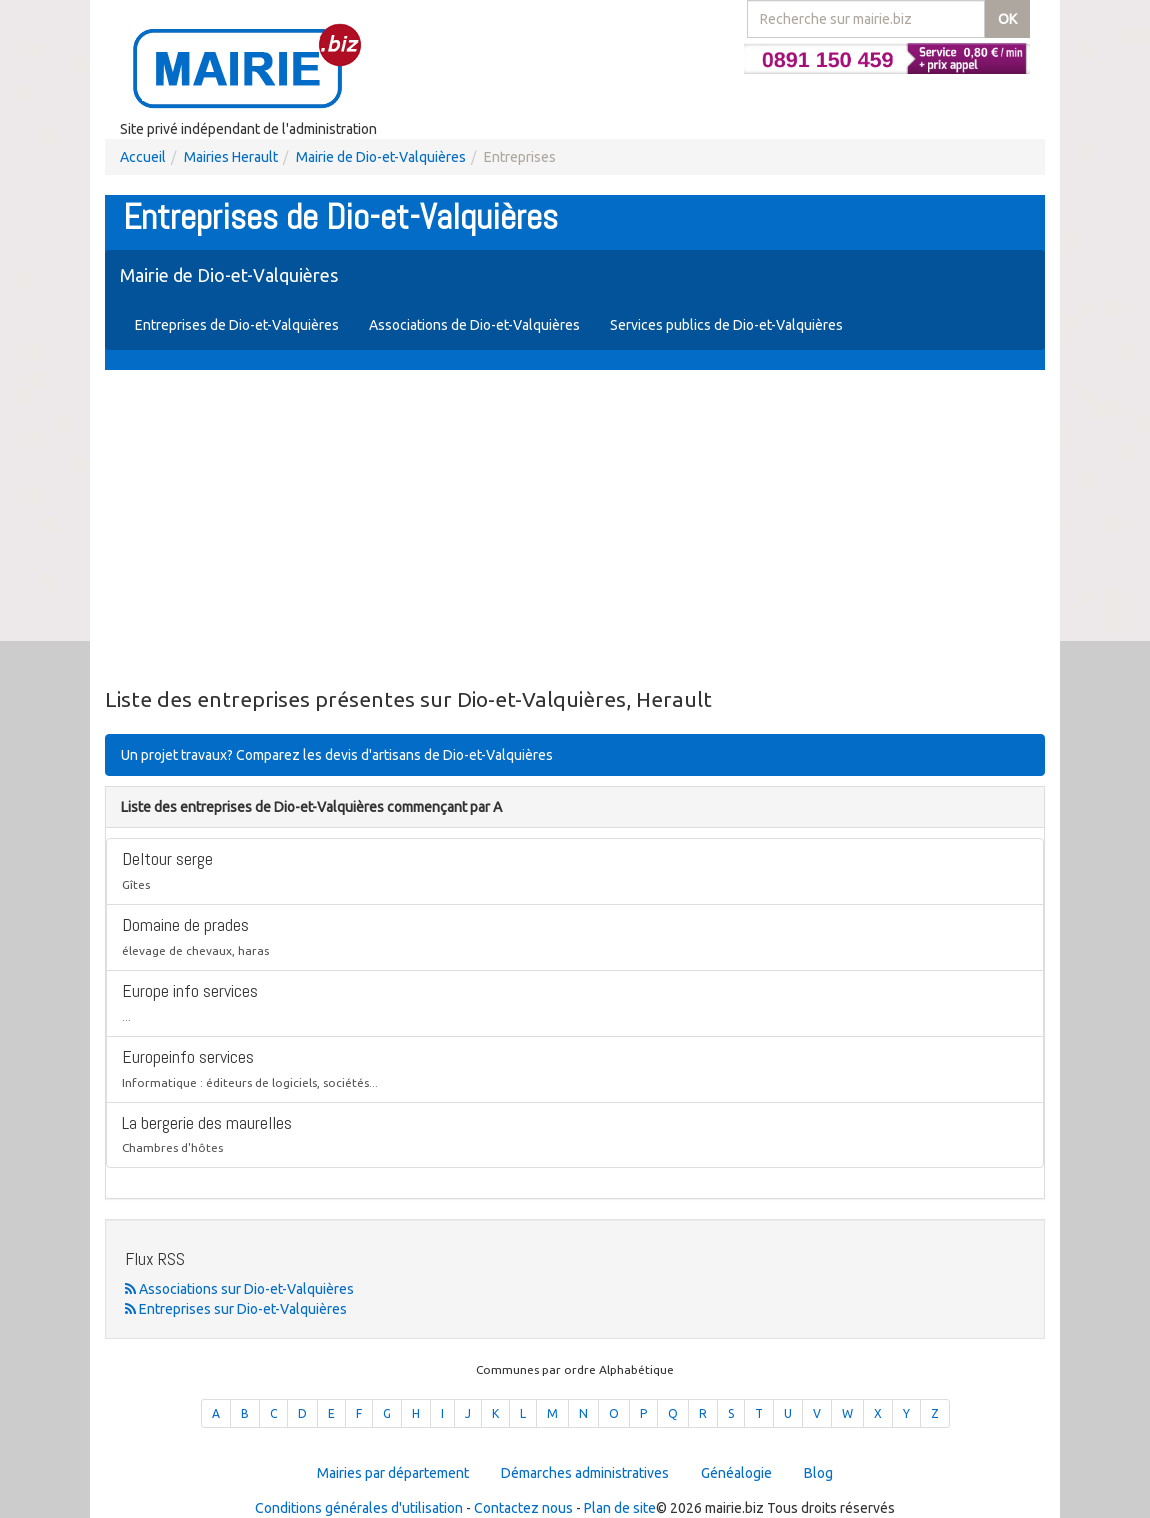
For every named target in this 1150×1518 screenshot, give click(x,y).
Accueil (143, 157)
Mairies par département (393, 1473)
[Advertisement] (575, 530)
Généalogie (736, 1473)
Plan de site (620, 1508)
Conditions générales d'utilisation (359, 1508)
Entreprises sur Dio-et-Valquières (236, 1309)
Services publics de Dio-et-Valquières (726, 325)
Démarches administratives (585, 1473)
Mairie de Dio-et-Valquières (381, 157)
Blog (818, 1473)
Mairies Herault (231, 157)
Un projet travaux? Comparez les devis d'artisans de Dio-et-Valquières (337, 755)
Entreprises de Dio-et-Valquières (237, 325)
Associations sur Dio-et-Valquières (239, 1289)
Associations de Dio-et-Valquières (474, 325)
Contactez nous (523, 1508)
